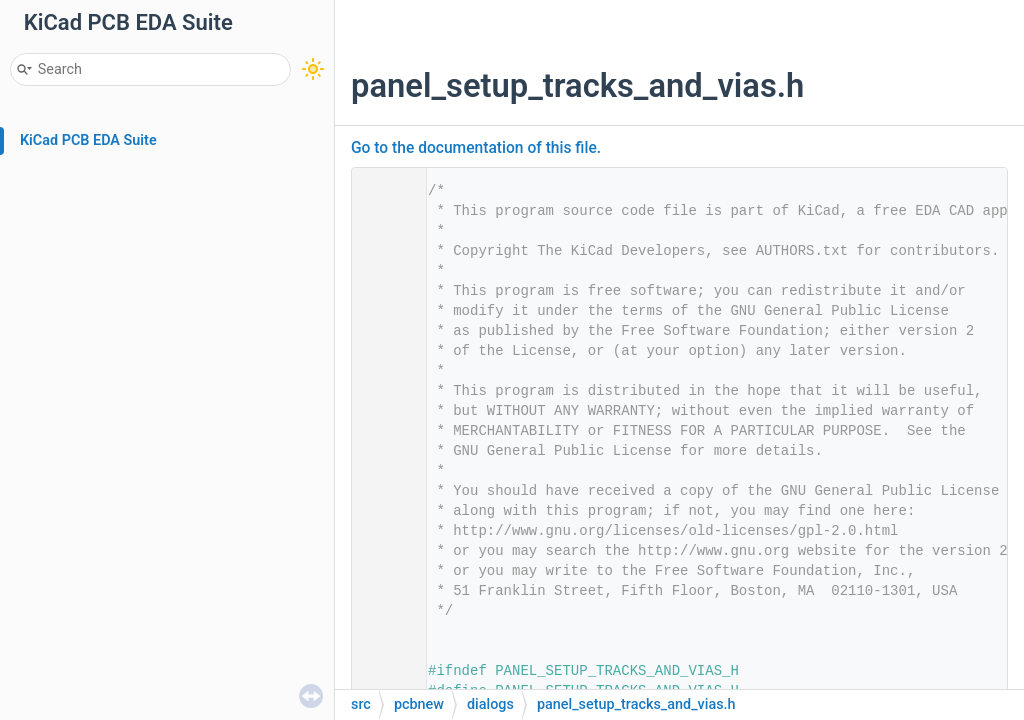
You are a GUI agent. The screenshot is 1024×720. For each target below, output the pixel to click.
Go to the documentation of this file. (476, 148)
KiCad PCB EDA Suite (88, 140)
